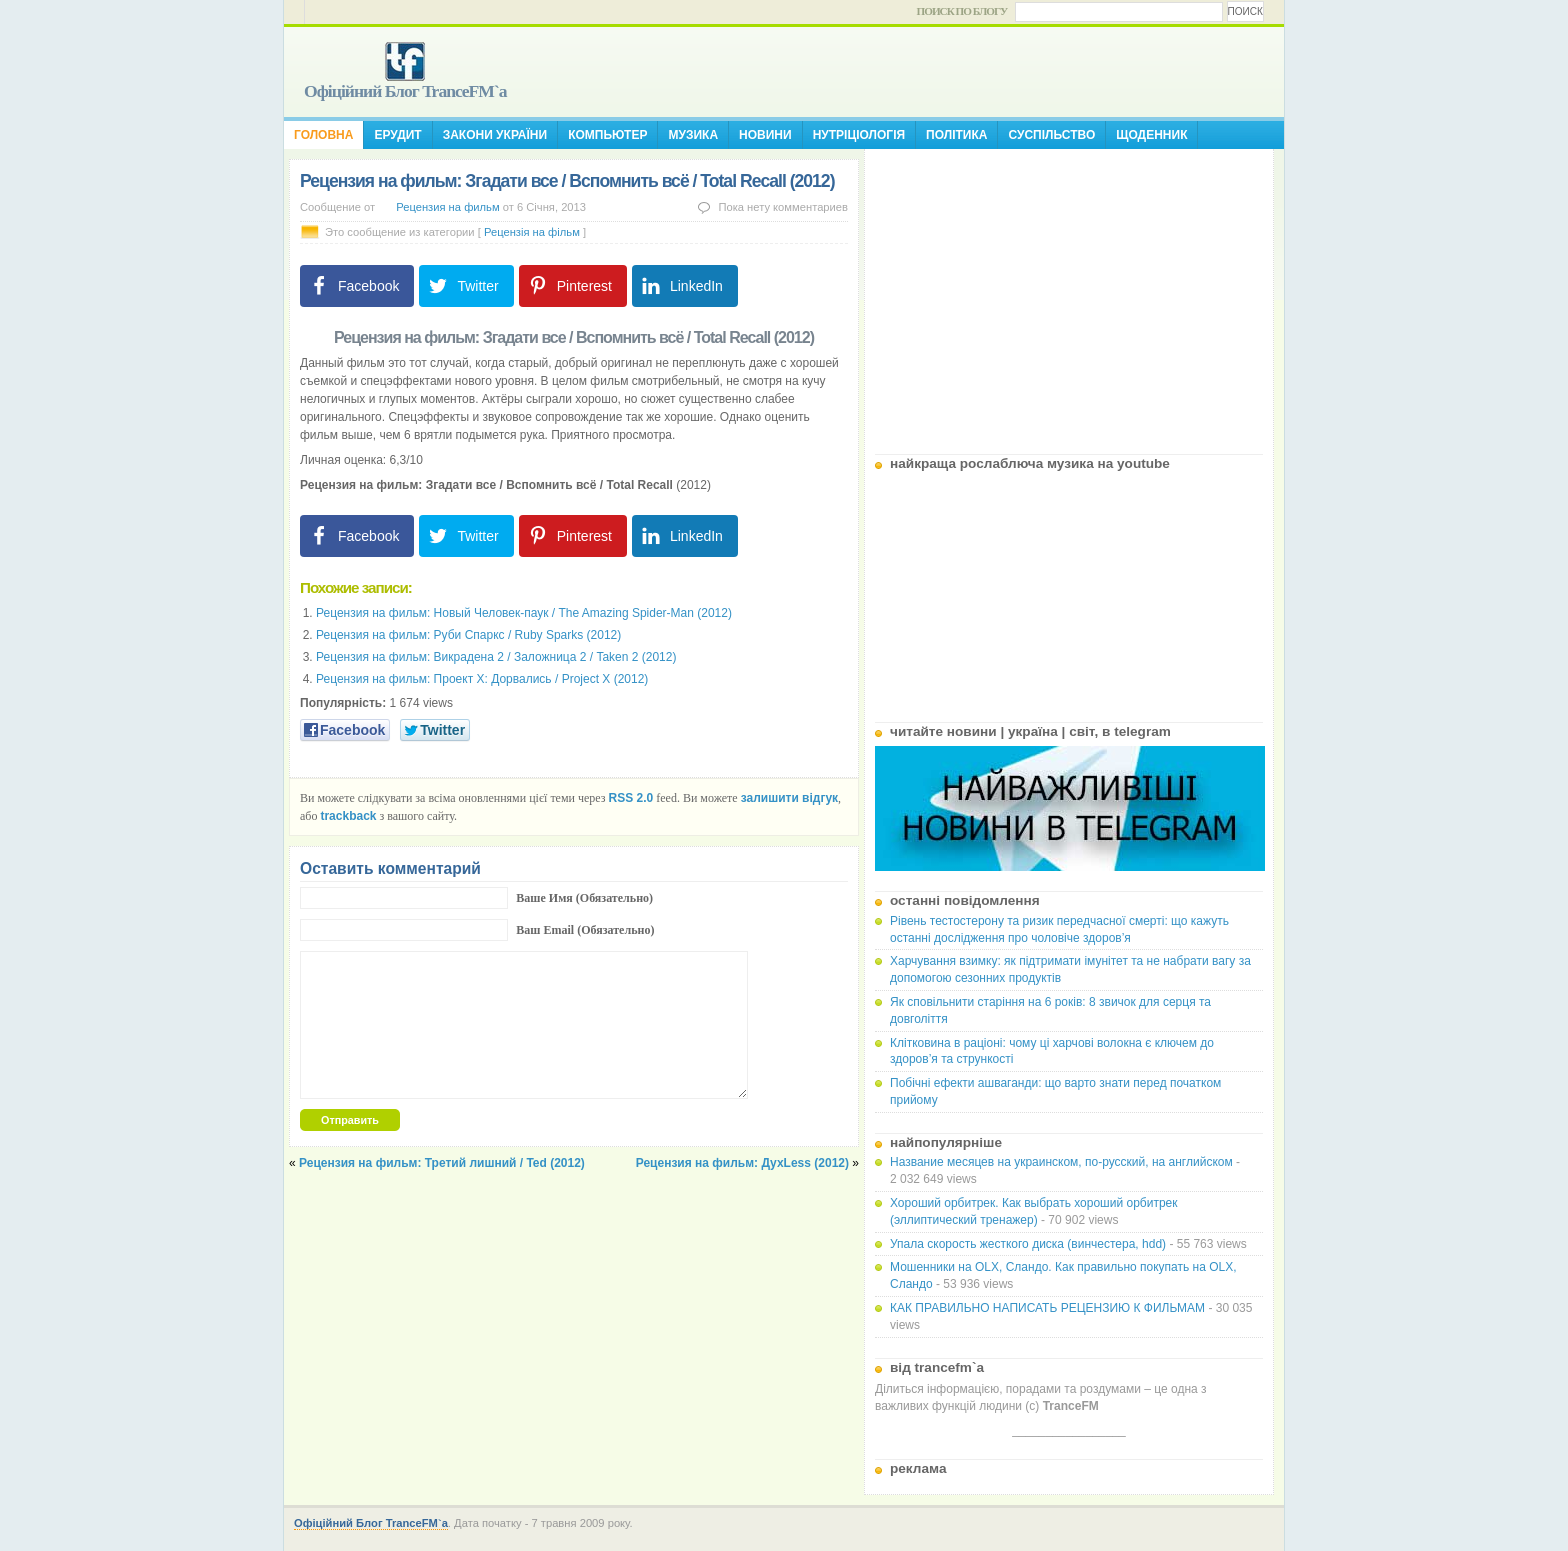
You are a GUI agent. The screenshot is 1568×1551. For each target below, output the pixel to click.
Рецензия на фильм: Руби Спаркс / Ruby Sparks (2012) (468, 635)
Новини (765, 135)
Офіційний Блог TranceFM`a (405, 91)
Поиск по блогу (962, 11)
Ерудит (397, 135)
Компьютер (607, 135)
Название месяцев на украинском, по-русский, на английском (1061, 1162)
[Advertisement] (1069, 294)
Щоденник (1151, 135)
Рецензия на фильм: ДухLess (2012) (742, 1163)
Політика (956, 135)
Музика (693, 135)
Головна (323, 135)
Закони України (495, 135)
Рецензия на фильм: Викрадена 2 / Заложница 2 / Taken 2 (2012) (496, 657)
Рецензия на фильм (447, 207)
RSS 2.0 (631, 798)
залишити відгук (789, 798)
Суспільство (1051, 135)
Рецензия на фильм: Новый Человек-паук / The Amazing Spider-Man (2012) (524, 613)
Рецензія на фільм (532, 232)
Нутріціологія (859, 135)
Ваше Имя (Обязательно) (584, 898)
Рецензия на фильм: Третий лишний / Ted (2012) (442, 1163)
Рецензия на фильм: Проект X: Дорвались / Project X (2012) (482, 679)
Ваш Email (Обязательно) (585, 930)
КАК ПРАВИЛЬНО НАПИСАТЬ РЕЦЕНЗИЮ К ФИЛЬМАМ (1047, 1308)
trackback (348, 816)
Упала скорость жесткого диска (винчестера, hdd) (1028, 1244)
